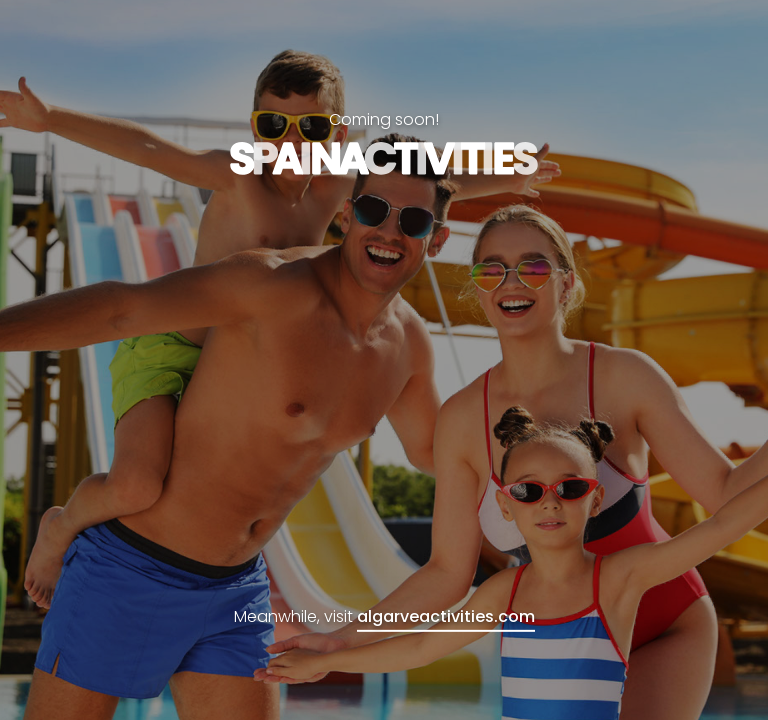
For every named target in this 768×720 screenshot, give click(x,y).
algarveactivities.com (446, 616)
